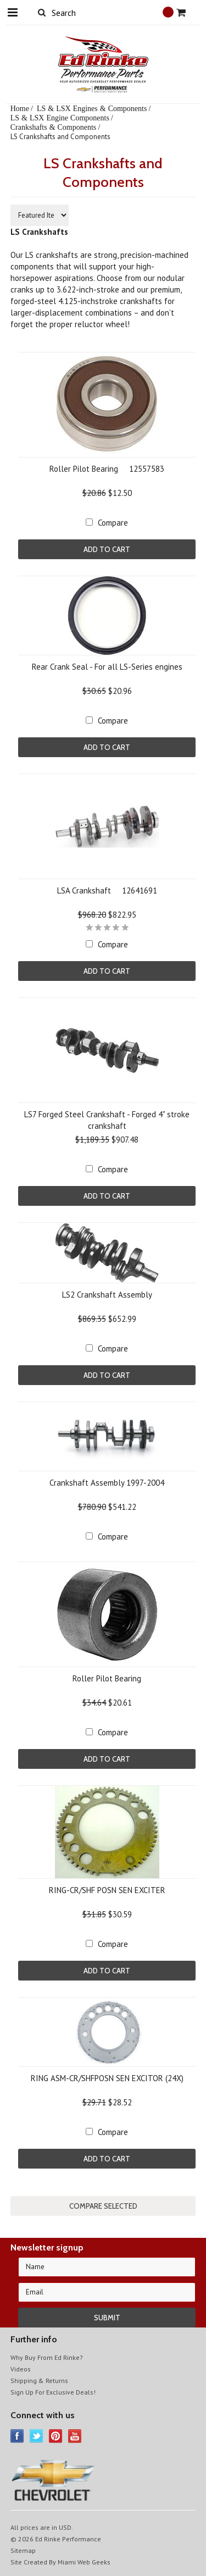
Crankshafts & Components (53, 127)
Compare (113, 522)
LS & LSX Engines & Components (92, 108)
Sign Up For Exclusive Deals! (53, 2392)
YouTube (75, 2436)
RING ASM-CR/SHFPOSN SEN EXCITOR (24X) (107, 2078)
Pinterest (56, 2436)
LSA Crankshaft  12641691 (107, 890)
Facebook (17, 2436)
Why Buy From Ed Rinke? (46, 2357)
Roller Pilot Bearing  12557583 (106, 469)
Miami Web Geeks (84, 2562)
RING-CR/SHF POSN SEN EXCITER (107, 1890)
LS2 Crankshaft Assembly (107, 1294)
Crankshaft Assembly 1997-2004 (106, 1482)
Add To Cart (106, 549)
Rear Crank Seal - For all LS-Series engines (107, 666)
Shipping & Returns (39, 2380)
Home (19, 108)
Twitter (36, 2436)
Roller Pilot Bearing (107, 1678)
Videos (20, 2369)
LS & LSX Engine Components (59, 118)
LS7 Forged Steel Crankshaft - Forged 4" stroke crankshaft (107, 1120)
